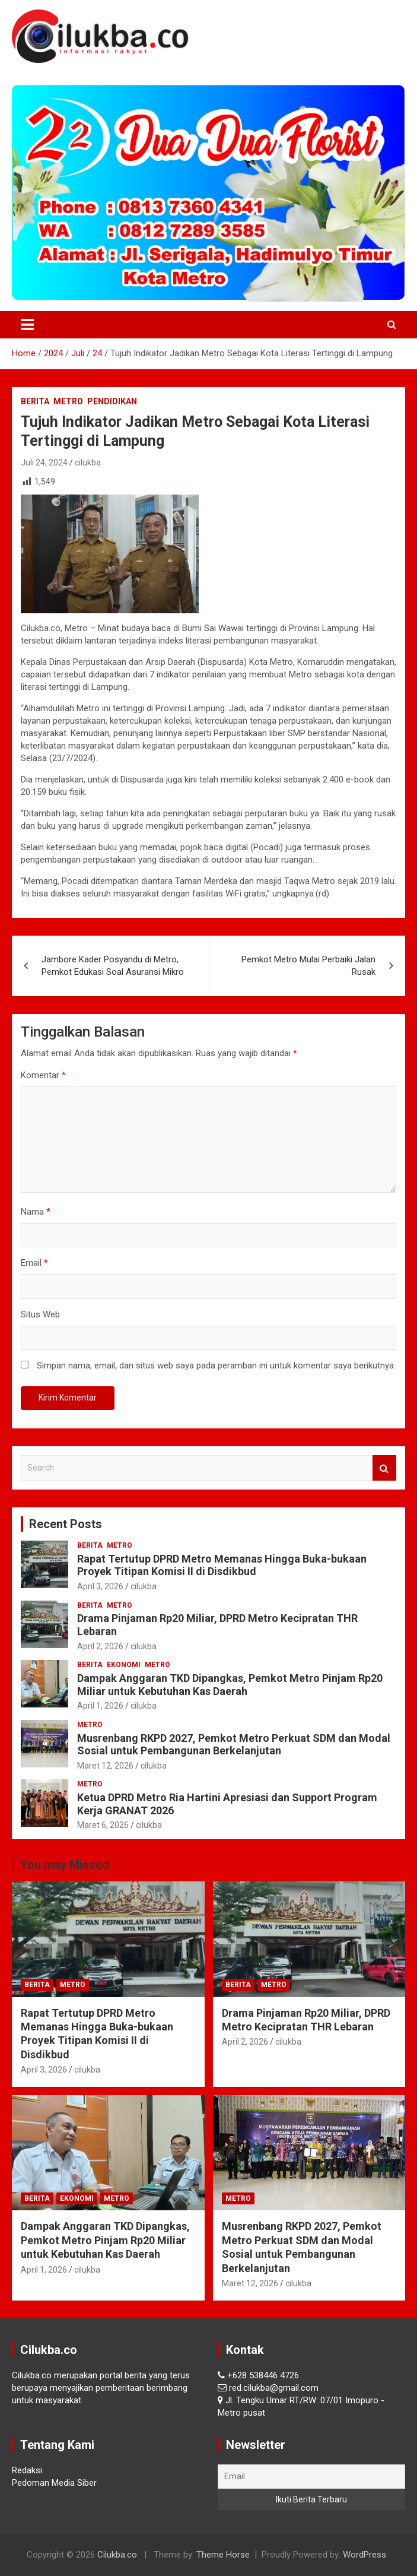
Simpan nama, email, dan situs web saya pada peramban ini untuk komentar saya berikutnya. (216, 1365)
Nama (35, 1211)
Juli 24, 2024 (44, 462)
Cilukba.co (117, 2554)
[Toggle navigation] (27, 324)
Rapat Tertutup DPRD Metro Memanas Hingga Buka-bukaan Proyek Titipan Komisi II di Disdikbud (222, 1565)
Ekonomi (124, 1665)
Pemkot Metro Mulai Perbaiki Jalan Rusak (308, 965)
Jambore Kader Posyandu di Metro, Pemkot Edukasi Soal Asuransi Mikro (113, 965)
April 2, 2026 (100, 1646)
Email (34, 1262)
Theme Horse (223, 2554)
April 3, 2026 (100, 1586)
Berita (35, 401)
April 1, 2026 (100, 1705)
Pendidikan (112, 401)
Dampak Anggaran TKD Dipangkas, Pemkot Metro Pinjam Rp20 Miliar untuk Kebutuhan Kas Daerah (230, 1684)
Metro (68, 401)
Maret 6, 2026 (103, 1825)
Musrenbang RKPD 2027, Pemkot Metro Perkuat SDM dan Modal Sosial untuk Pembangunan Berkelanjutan (233, 1744)
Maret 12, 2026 (105, 1765)
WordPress (364, 2554)
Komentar (43, 1075)
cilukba (88, 462)
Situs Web (40, 1314)
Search (384, 1468)
